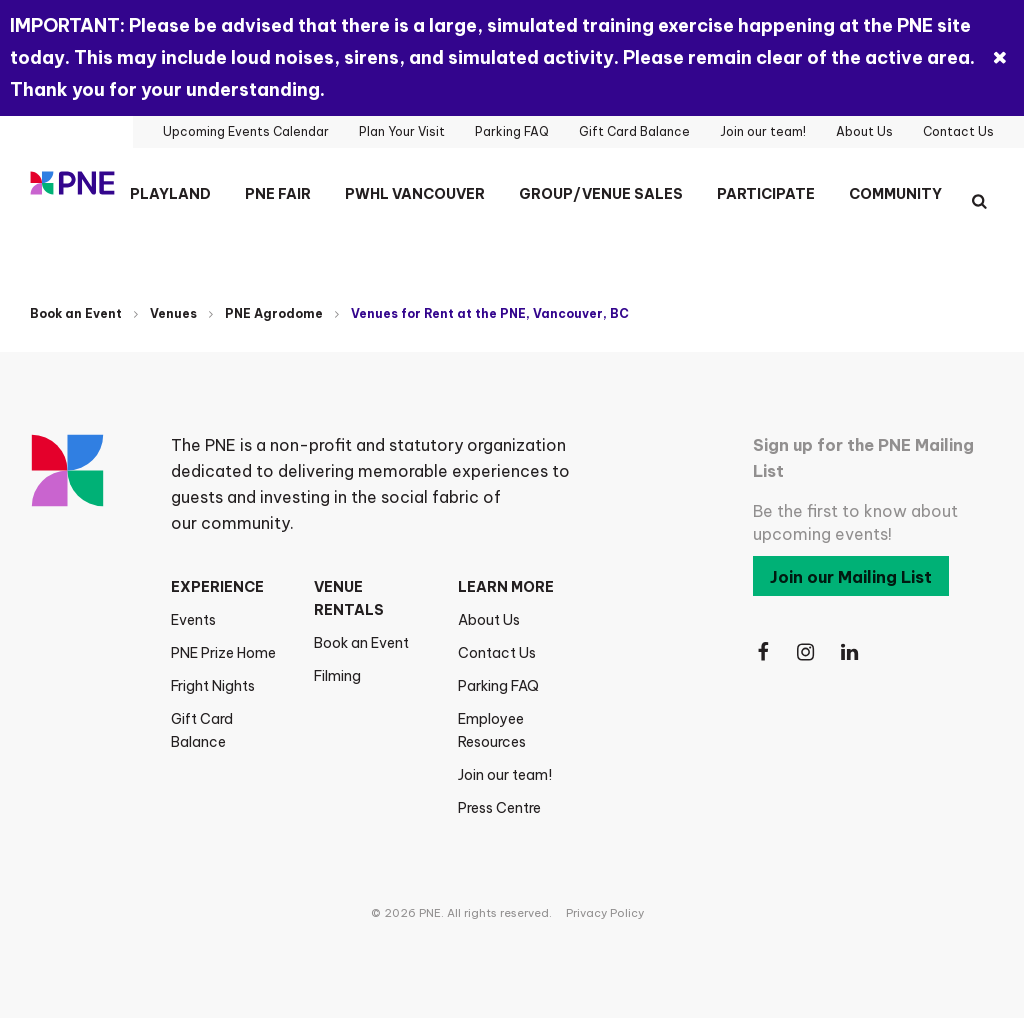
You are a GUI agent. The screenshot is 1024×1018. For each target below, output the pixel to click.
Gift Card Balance (202, 730)
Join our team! (505, 775)
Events (193, 620)
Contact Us (497, 653)
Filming (337, 676)
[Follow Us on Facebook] (763, 652)
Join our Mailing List (851, 577)
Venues (173, 313)
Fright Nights (213, 686)
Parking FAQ (498, 686)
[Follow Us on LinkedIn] (851, 652)
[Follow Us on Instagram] (807, 652)
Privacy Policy (605, 913)
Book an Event (76, 313)
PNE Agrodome (274, 313)
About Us (489, 620)
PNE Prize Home (223, 653)
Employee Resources (492, 730)
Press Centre (499, 808)
